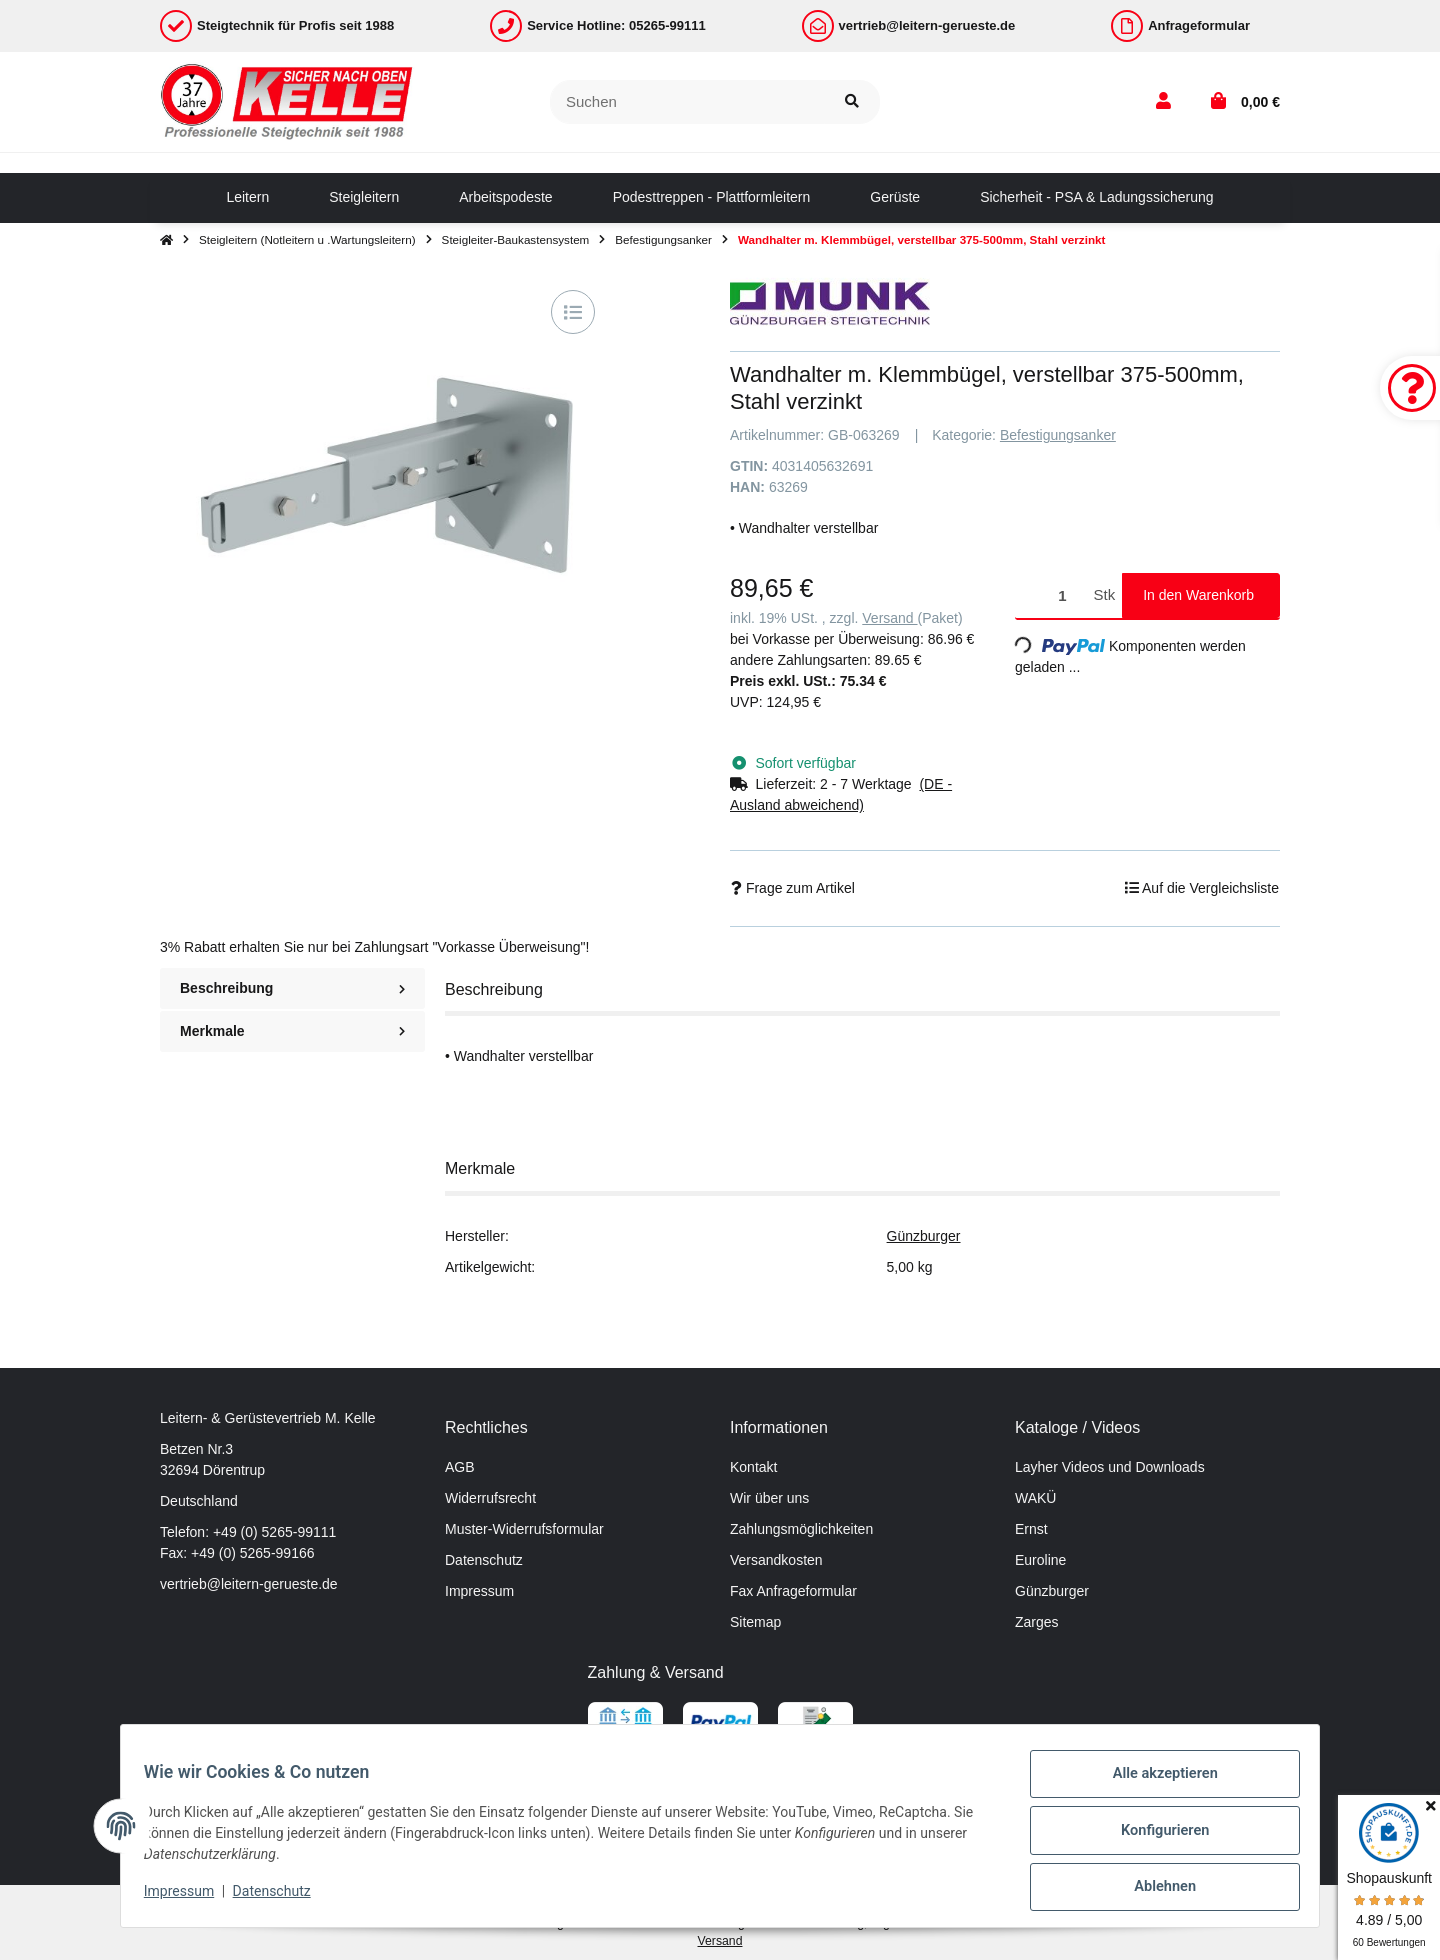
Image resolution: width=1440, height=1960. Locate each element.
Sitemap (755, 1622)
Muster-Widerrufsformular (524, 1529)
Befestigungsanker (1058, 435)
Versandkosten (776, 1560)
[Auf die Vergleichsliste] (573, 312)
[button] (1163, 102)
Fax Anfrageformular (793, 1591)
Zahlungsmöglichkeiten (801, 1529)
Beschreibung (292, 988)
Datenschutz (484, 1560)
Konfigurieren (1155, 1837)
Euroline (1040, 1560)
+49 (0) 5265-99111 (274, 1532)
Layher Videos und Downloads (1110, 1467)
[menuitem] (247, 198)
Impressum (479, 1591)
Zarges (1037, 1622)
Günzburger (924, 1236)
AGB (460, 1467)
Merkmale (292, 1031)
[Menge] (1051, 595)
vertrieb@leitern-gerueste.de (249, 1584)
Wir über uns (769, 1498)
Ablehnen (1155, 1889)
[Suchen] (687, 102)
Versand (889, 618)
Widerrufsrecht (490, 1498)
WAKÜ (1035, 1498)
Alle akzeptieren (1155, 1785)
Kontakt (753, 1467)
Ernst (1031, 1529)
